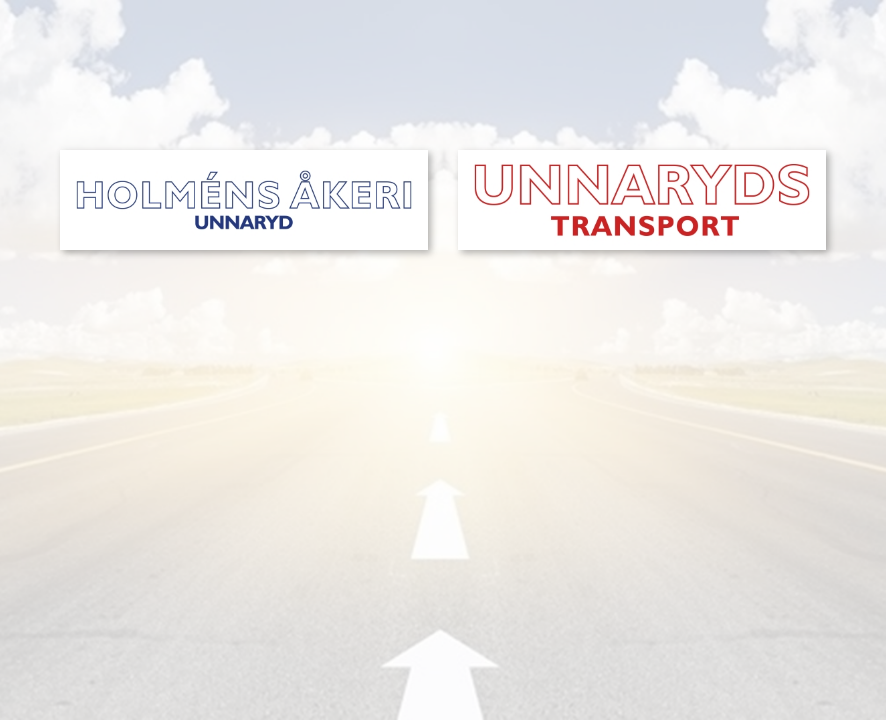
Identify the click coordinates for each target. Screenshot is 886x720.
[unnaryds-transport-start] (642, 156)
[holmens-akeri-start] (244, 156)
